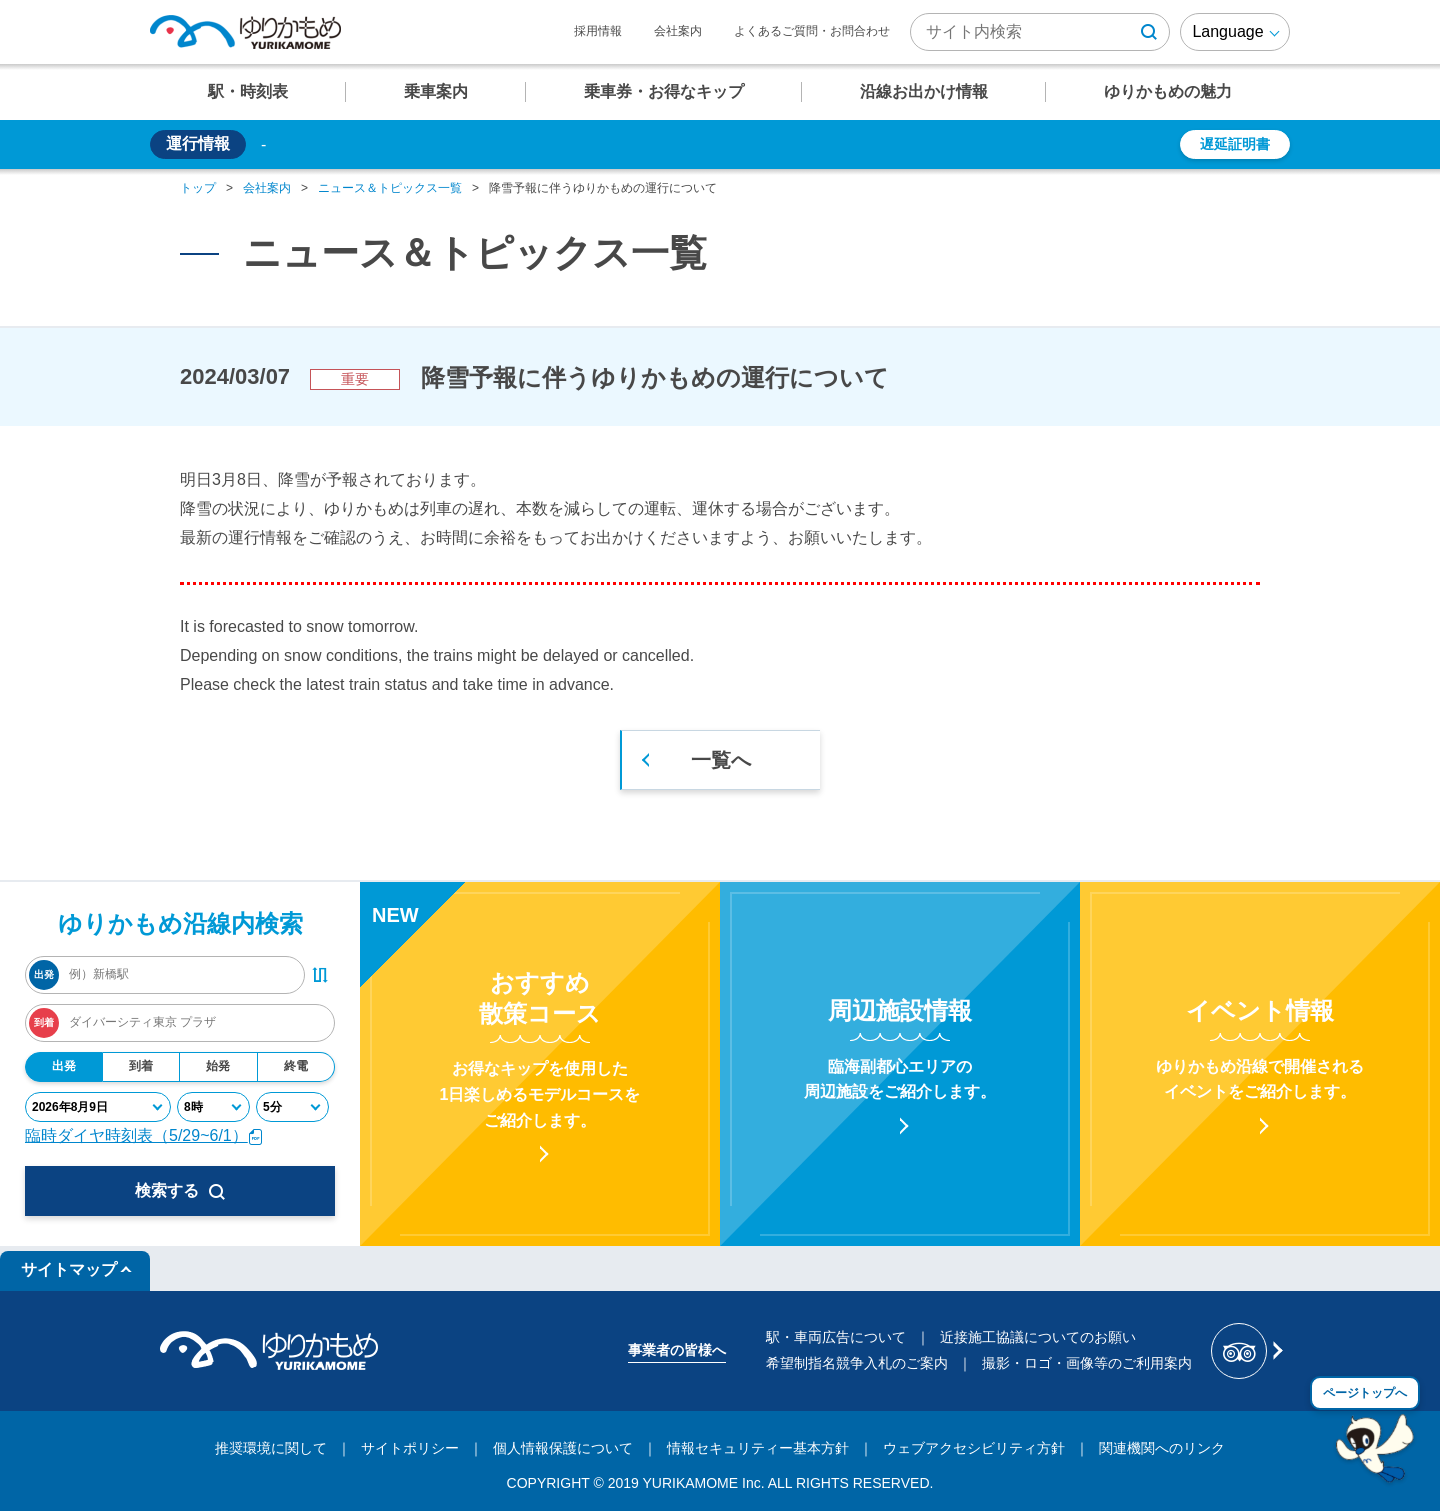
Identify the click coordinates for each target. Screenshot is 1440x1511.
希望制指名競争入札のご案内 (857, 1363)
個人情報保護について (563, 1448)
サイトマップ (69, 1269)
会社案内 (678, 31)
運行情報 (198, 143)
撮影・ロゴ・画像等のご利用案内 (1087, 1363)
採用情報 (598, 31)
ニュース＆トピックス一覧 (390, 188)
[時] (213, 1107)
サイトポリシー (410, 1448)
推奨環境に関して (271, 1448)
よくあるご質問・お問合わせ (812, 31)
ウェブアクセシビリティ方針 (974, 1448)
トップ (198, 188)
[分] (292, 1107)
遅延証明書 (1235, 144)
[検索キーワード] (1040, 32)
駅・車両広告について (836, 1337)
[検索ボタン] (1149, 32)
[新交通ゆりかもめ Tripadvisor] (1245, 1351)
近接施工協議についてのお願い (1038, 1337)
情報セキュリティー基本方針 (758, 1448)
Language (1227, 31)
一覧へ (721, 760)
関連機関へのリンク (1162, 1448)
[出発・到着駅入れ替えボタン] (320, 975)
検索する (180, 1191)
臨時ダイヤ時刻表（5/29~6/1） (144, 1135)
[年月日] (98, 1107)
